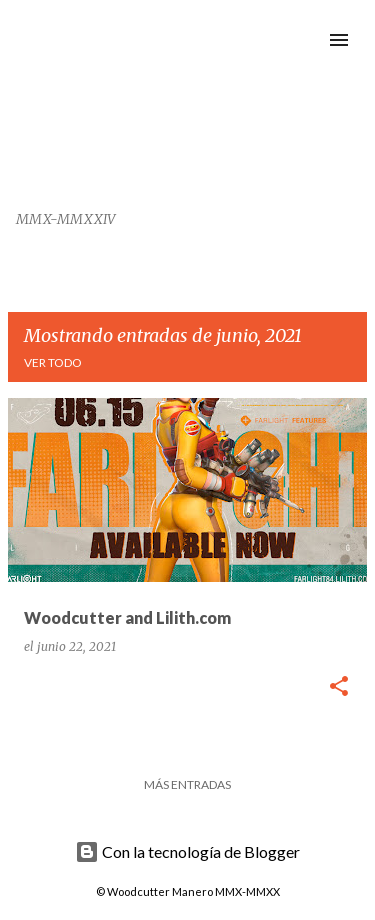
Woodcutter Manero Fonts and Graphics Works (127, 104)
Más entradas (187, 784)
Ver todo (53, 362)
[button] (339, 687)
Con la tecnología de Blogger (187, 851)
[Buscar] (299, 40)
